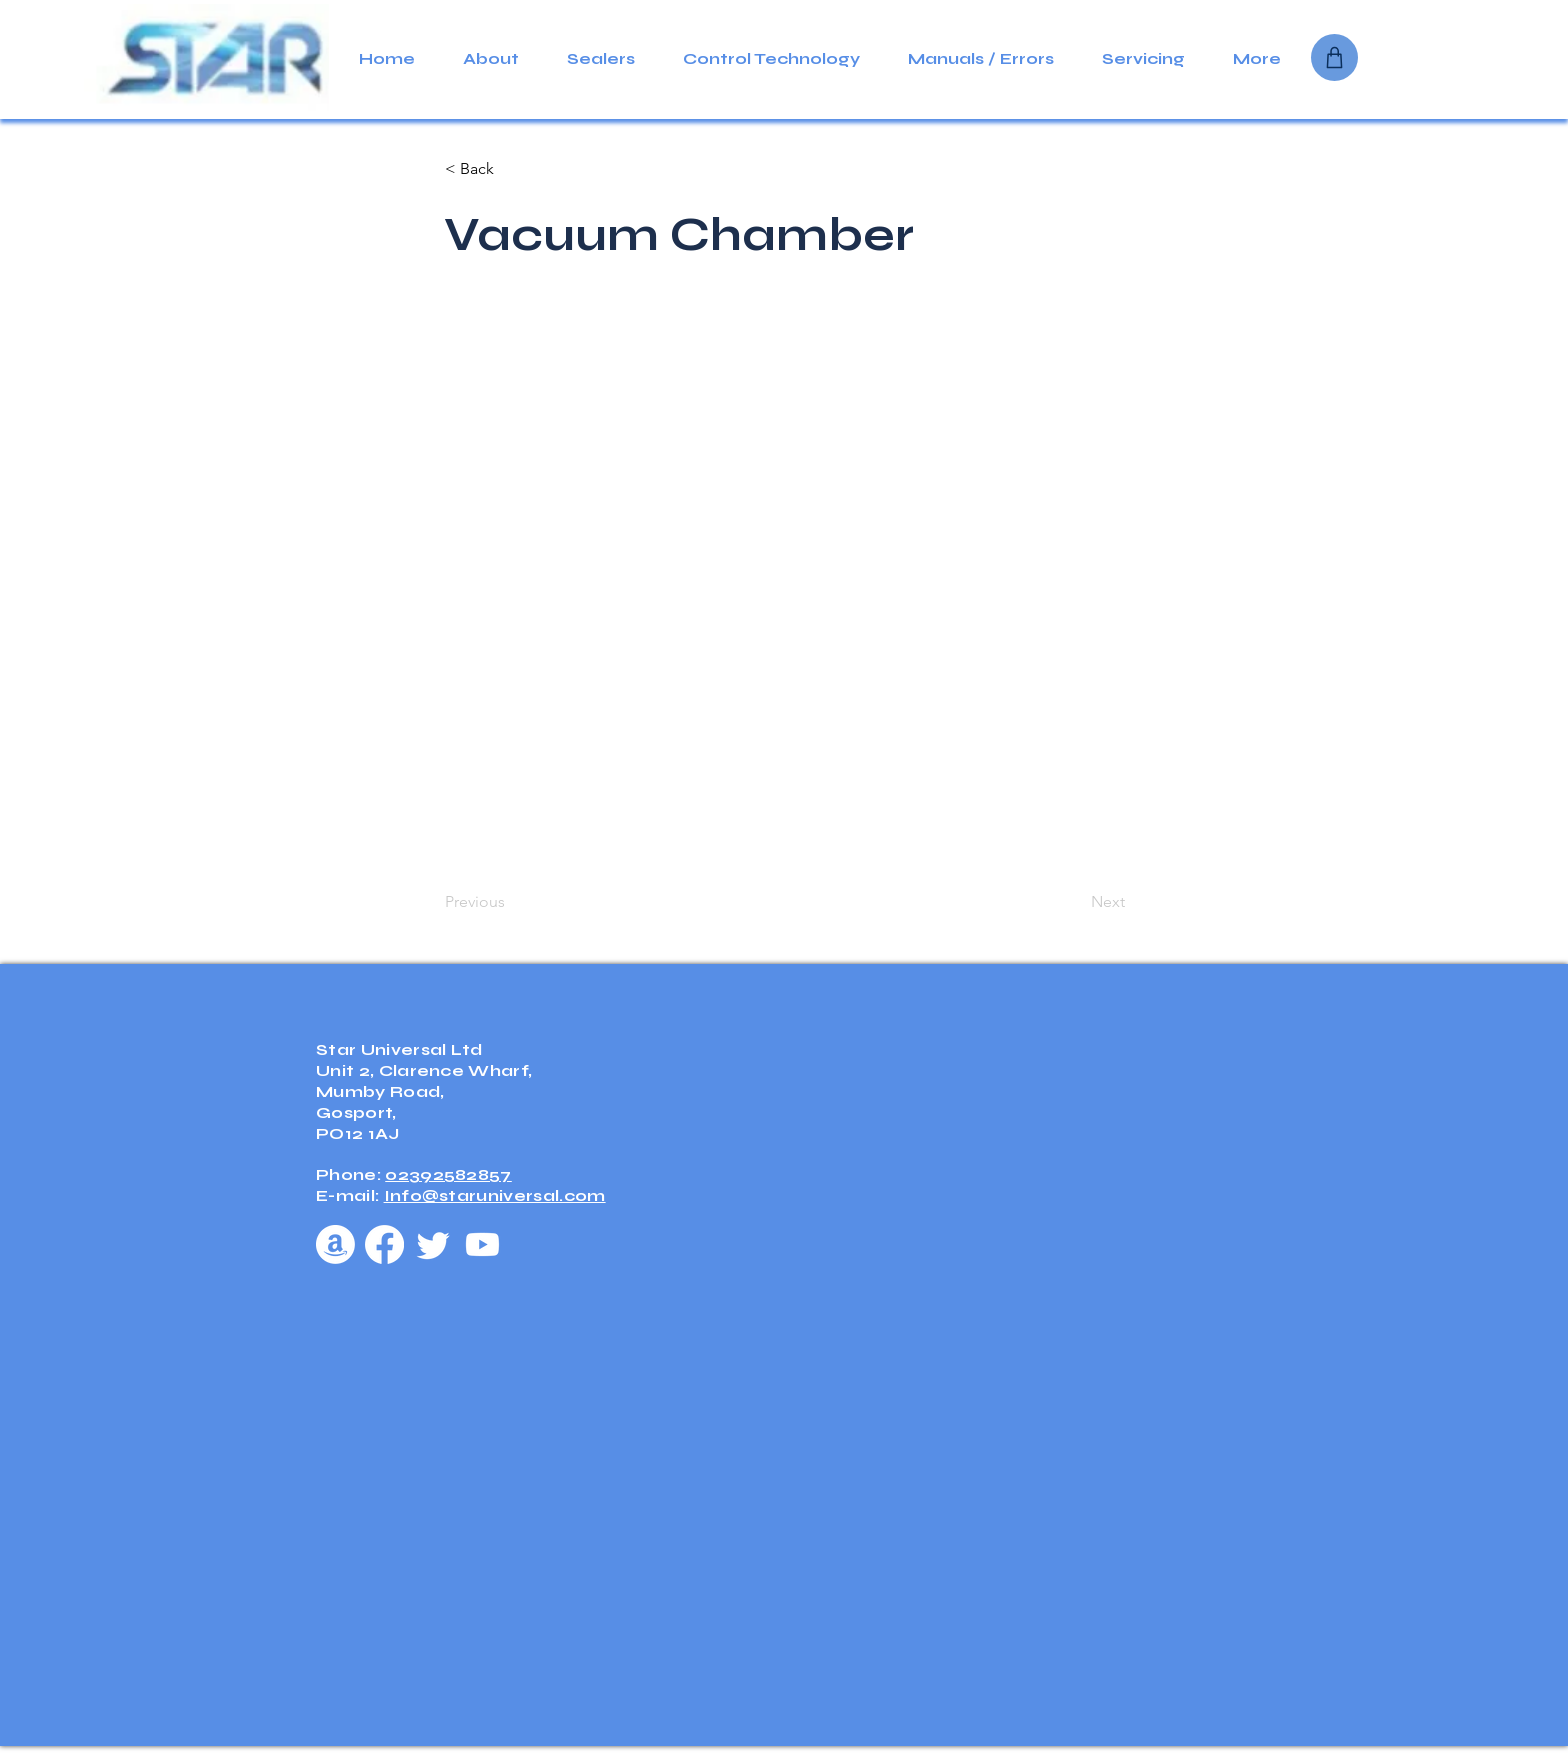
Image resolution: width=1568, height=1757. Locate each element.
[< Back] (511, 169)
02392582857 (448, 1174)
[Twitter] (433, 1244)
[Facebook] (384, 1244)
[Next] (1075, 902)
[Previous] (511, 902)
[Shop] (1334, 57)
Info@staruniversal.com (495, 1195)
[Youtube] (482, 1244)
